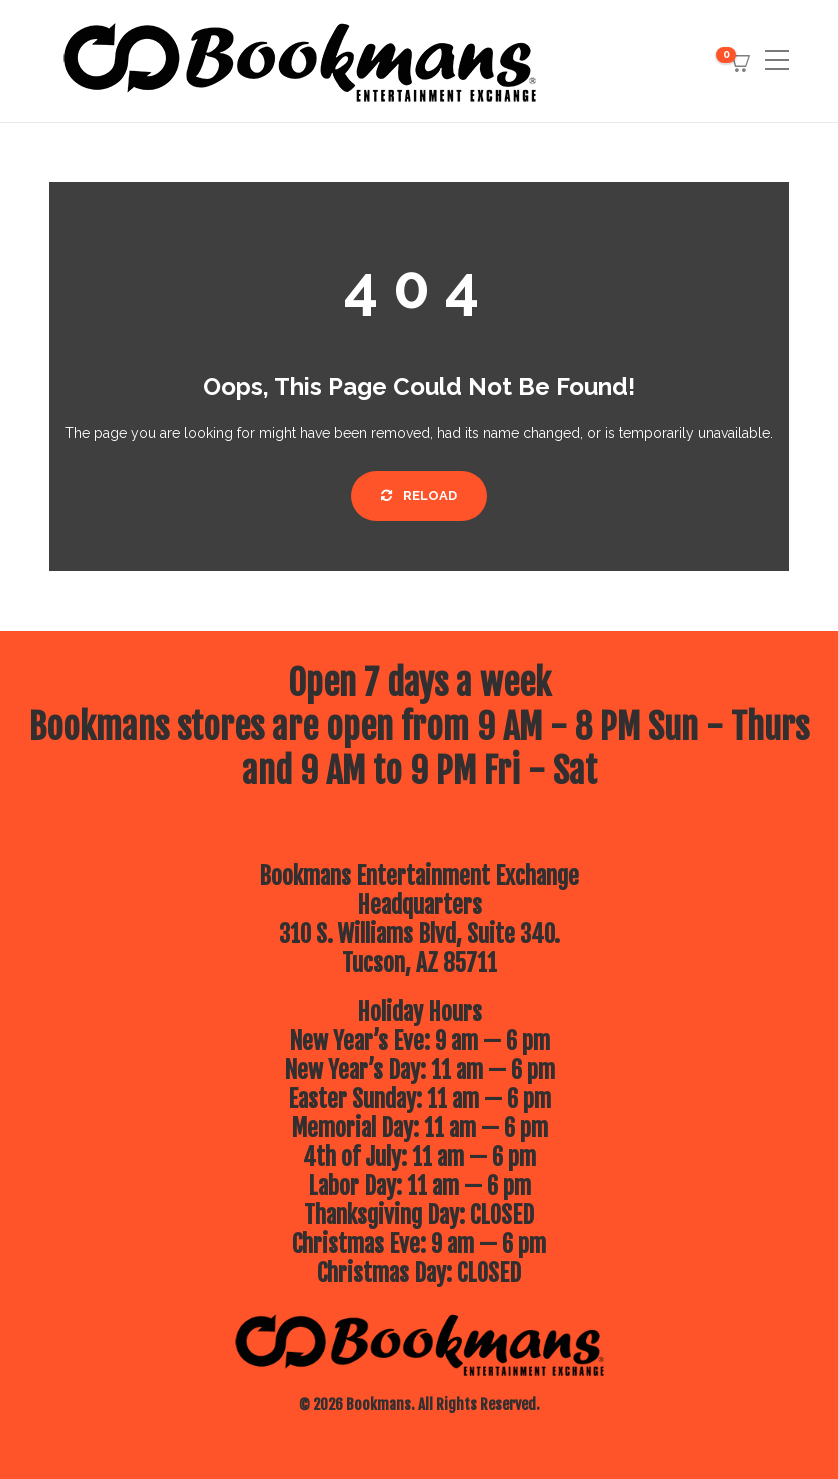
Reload (419, 495)
